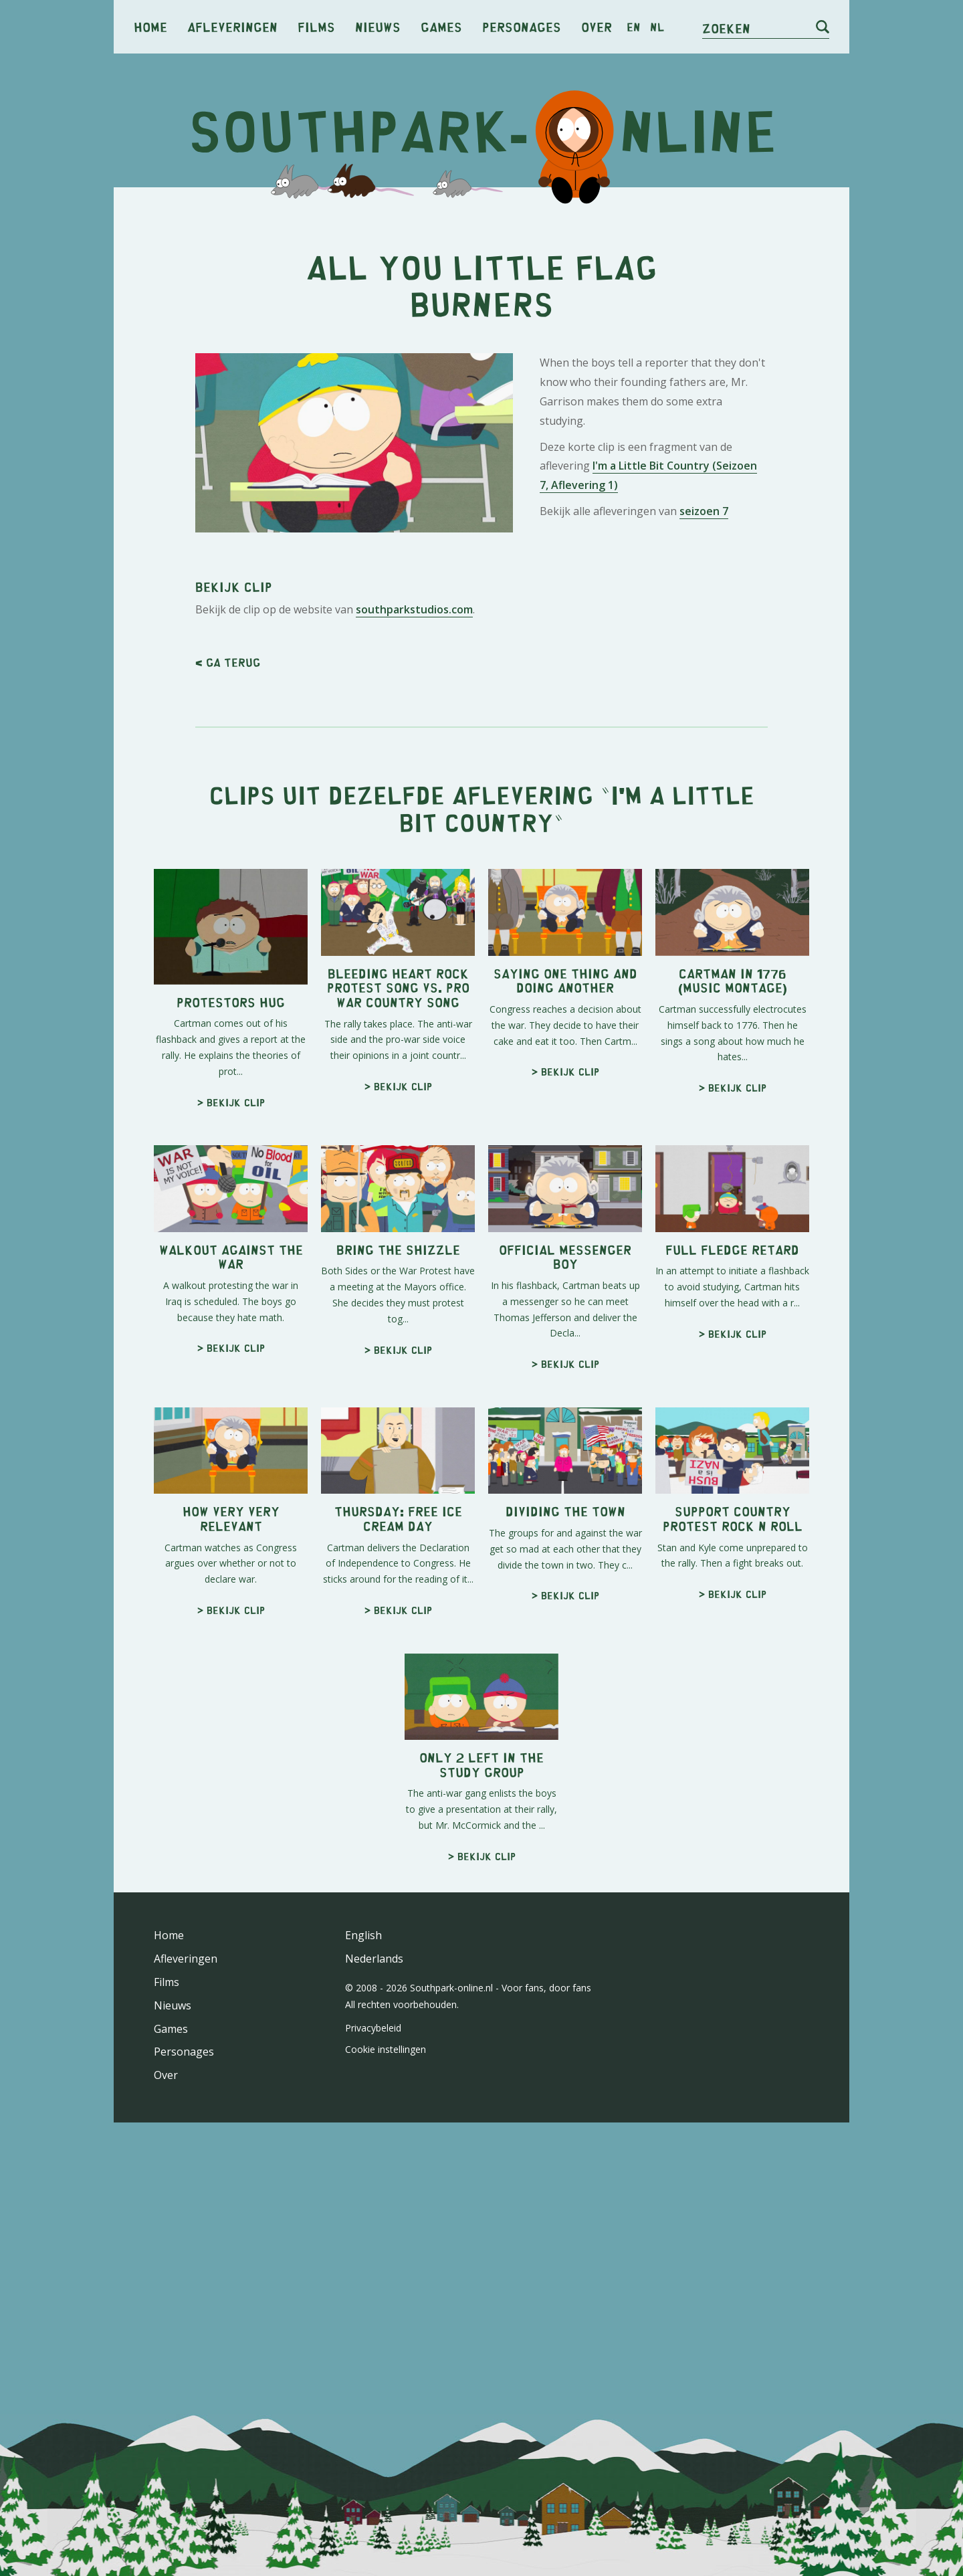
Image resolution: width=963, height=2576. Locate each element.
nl (657, 26)
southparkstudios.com (414, 984)
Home (150, 26)
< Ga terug (227, 1036)
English (363, 2309)
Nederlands (374, 2333)
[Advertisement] (481, 301)
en (634, 26)
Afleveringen (232, 26)
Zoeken (726, 28)
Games (441, 26)
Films (316, 26)
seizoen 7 (703, 698)
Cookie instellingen (385, 2423)
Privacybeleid (373, 2402)
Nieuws (378, 26)
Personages (521, 26)
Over (596, 26)
